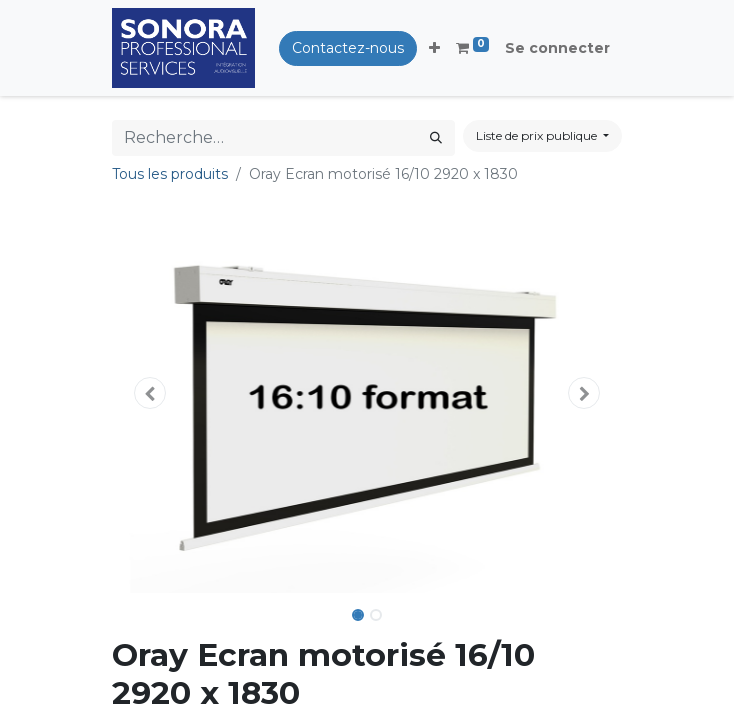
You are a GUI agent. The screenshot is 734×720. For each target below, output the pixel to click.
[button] (434, 48)
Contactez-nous (348, 48)
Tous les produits (170, 174)
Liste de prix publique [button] (538, 135)
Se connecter (557, 48)
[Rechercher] (436, 138)
